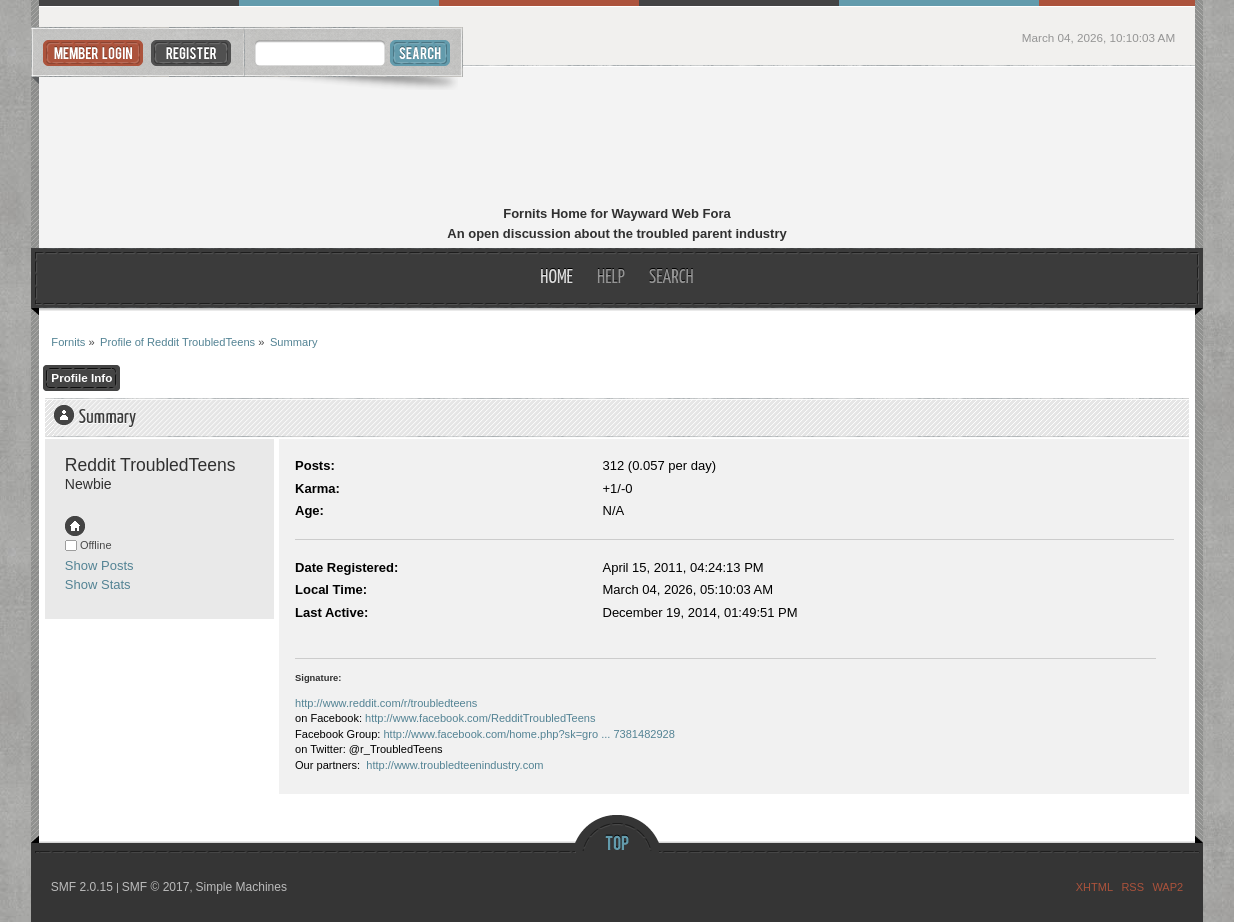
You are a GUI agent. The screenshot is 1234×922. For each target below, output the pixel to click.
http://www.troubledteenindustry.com (454, 765)
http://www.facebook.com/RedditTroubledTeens (480, 718)
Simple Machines (241, 887)
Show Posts (99, 565)
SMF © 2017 (156, 887)
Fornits (616, 138)
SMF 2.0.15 (82, 887)
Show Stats (98, 584)
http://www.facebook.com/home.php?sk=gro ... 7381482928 (528, 734)
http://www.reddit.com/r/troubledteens (386, 703)
